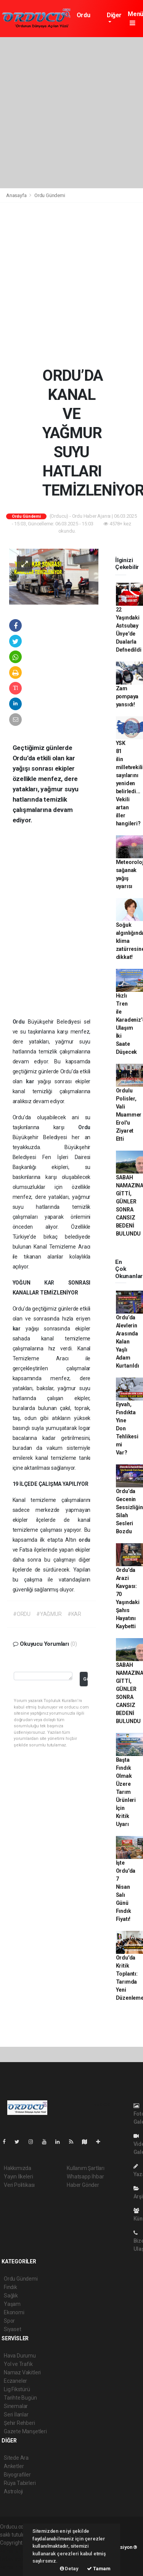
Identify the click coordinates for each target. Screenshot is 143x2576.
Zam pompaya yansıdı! (127, 696)
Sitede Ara (16, 2458)
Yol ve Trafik (18, 2364)
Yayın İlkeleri (18, 2176)
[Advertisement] (71, 112)
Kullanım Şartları (85, 2168)
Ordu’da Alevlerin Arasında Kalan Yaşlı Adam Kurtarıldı (127, 1341)
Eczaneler (15, 2381)
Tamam (99, 2568)
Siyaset (12, 2329)
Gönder (85, 1679)
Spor (9, 2321)
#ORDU (22, 1614)
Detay (69, 2568)
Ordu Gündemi (89, 18)
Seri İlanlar (16, 2414)
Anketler (14, 2466)
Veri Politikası (19, 2185)
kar (32, 1081)
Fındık (10, 2287)
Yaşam (12, 2304)
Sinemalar (16, 2406)
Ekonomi (14, 2312)
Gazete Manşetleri (25, 2431)
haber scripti (14, 2559)
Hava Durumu (20, 2356)
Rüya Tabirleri (19, 2483)
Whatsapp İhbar (85, 2176)
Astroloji (13, 2491)
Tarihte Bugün (20, 2398)
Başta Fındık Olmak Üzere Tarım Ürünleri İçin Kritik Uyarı (126, 1792)
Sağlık (11, 2295)
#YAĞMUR (49, 1614)
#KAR (74, 1614)
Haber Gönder (83, 2185)
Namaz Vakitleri (22, 2372)
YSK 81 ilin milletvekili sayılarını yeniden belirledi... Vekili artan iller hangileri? (129, 783)
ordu (84, 1540)
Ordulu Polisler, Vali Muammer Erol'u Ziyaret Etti (129, 1114)
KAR (56, 1283)
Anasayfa (16, 195)
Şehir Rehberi (19, 2423)
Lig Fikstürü (17, 2389)
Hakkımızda (17, 2168)
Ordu (20, 1022)
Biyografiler (17, 2475)
